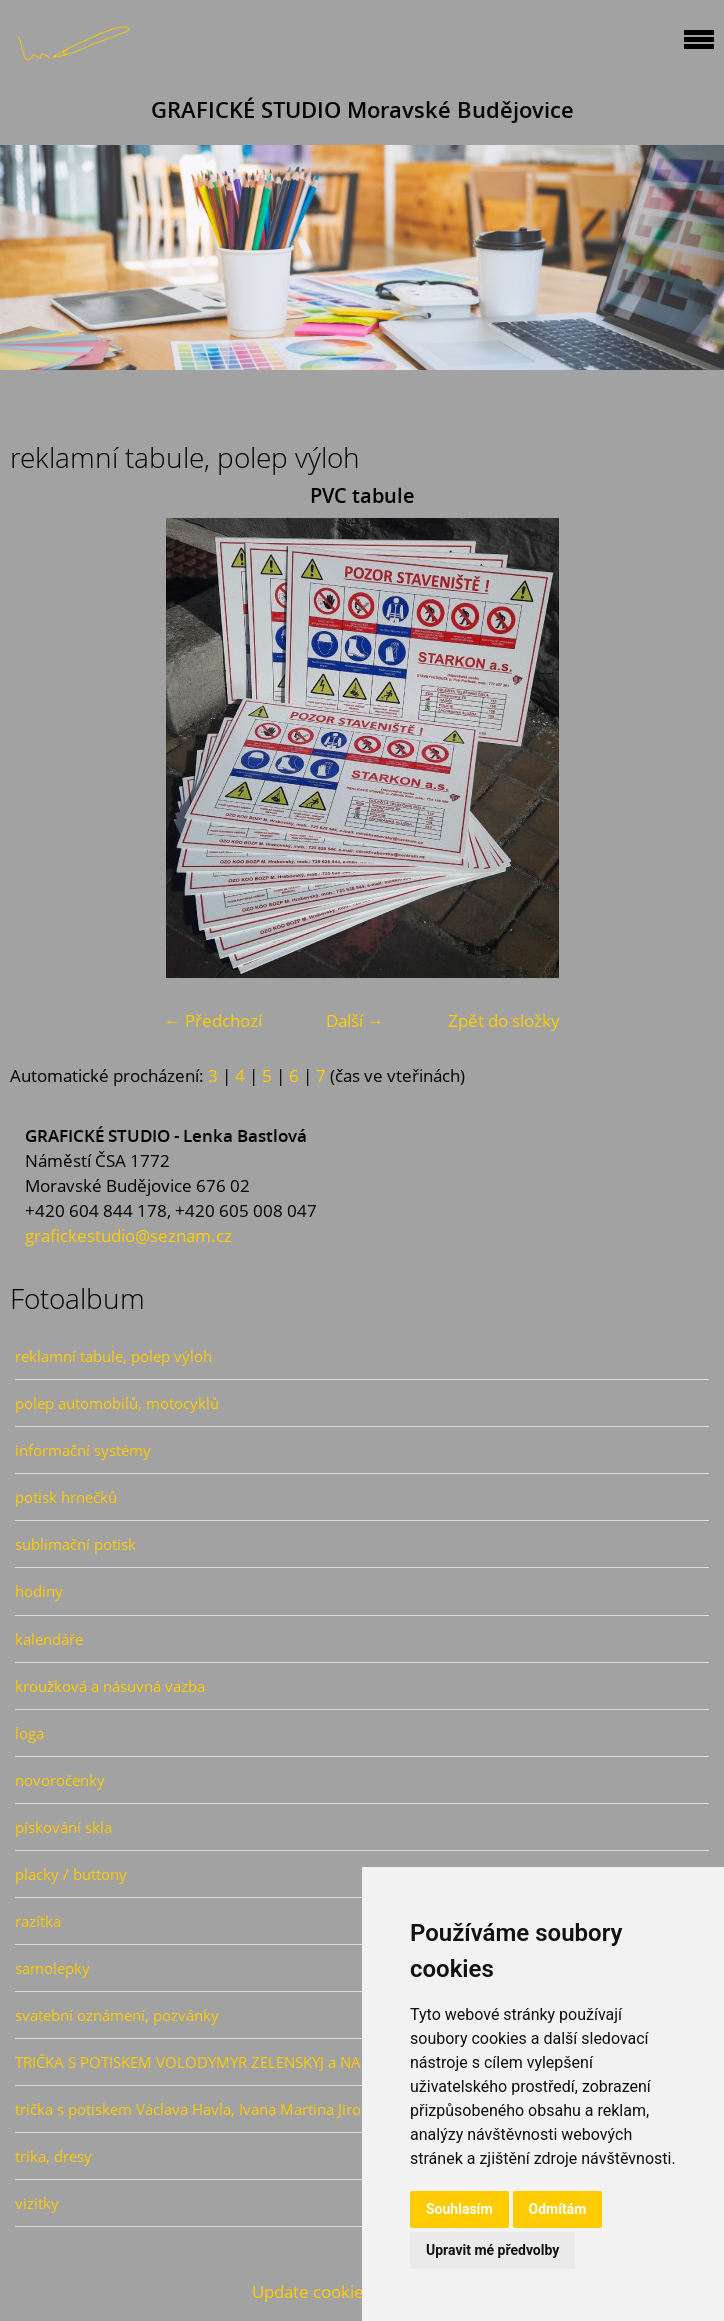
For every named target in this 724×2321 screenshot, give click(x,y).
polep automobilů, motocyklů (117, 1403)
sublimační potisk (75, 1544)
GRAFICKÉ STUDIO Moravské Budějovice (362, 109)
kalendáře (49, 1639)
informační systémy (83, 1450)
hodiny (39, 1591)
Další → (355, 1020)
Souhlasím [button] (459, 2209)
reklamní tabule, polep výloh (113, 1356)
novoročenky (60, 1780)
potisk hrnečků (66, 1497)
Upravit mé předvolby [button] (492, 2250)
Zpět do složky (504, 1020)
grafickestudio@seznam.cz (128, 1235)
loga (29, 1733)
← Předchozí (213, 1020)
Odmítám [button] (558, 2209)
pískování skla (63, 1827)
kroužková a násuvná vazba (110, 1686)
